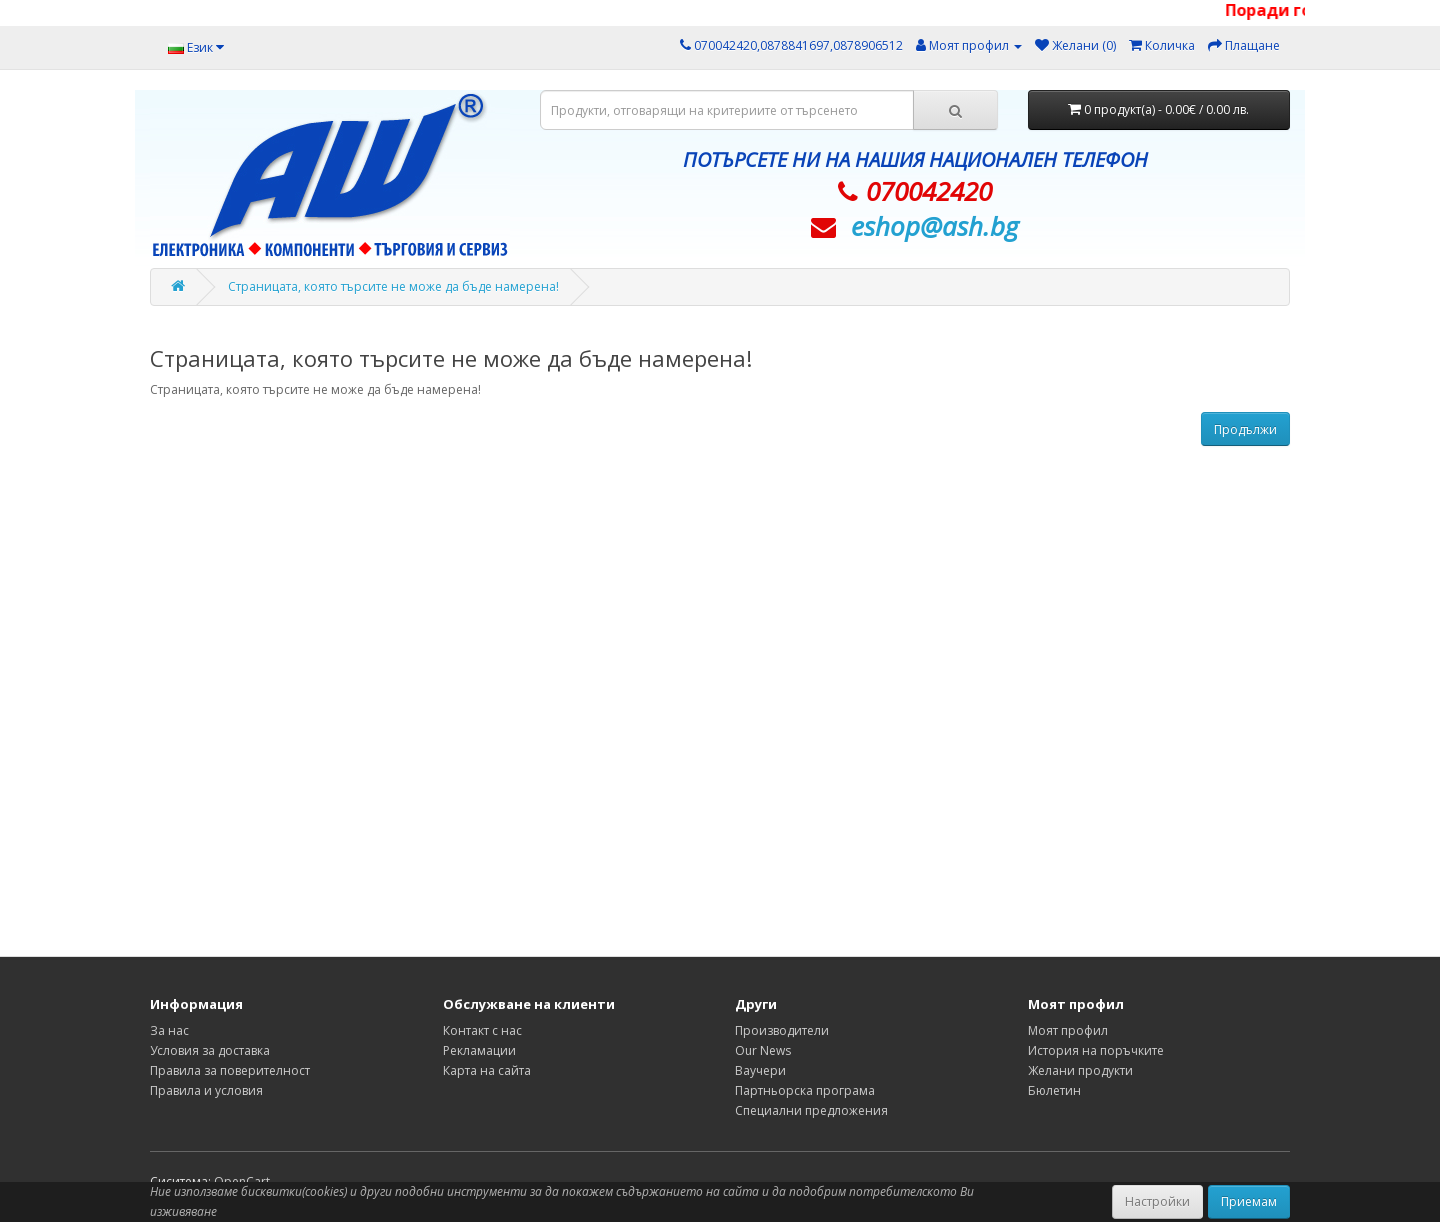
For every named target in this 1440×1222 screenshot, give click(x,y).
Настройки (1157, 1201)
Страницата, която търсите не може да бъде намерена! (393, 286)
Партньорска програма (805, 1090)
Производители (782, 1030)
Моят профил (1068, 1030)
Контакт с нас (482, 1030)
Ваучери (760, 1070)
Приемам (1249, 1201)
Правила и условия (206, 1090)
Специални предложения (811, 1110)
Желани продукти (1080, 1070)
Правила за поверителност (230, 1070)
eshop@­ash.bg (935, 226)
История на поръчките (1096, 1050)
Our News (763, 1050)
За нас (169, 1030)
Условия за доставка (210, 1050)
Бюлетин (1054, 1090)
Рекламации (479, 1050)
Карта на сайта (487, 1070)
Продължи (1245, 429)
